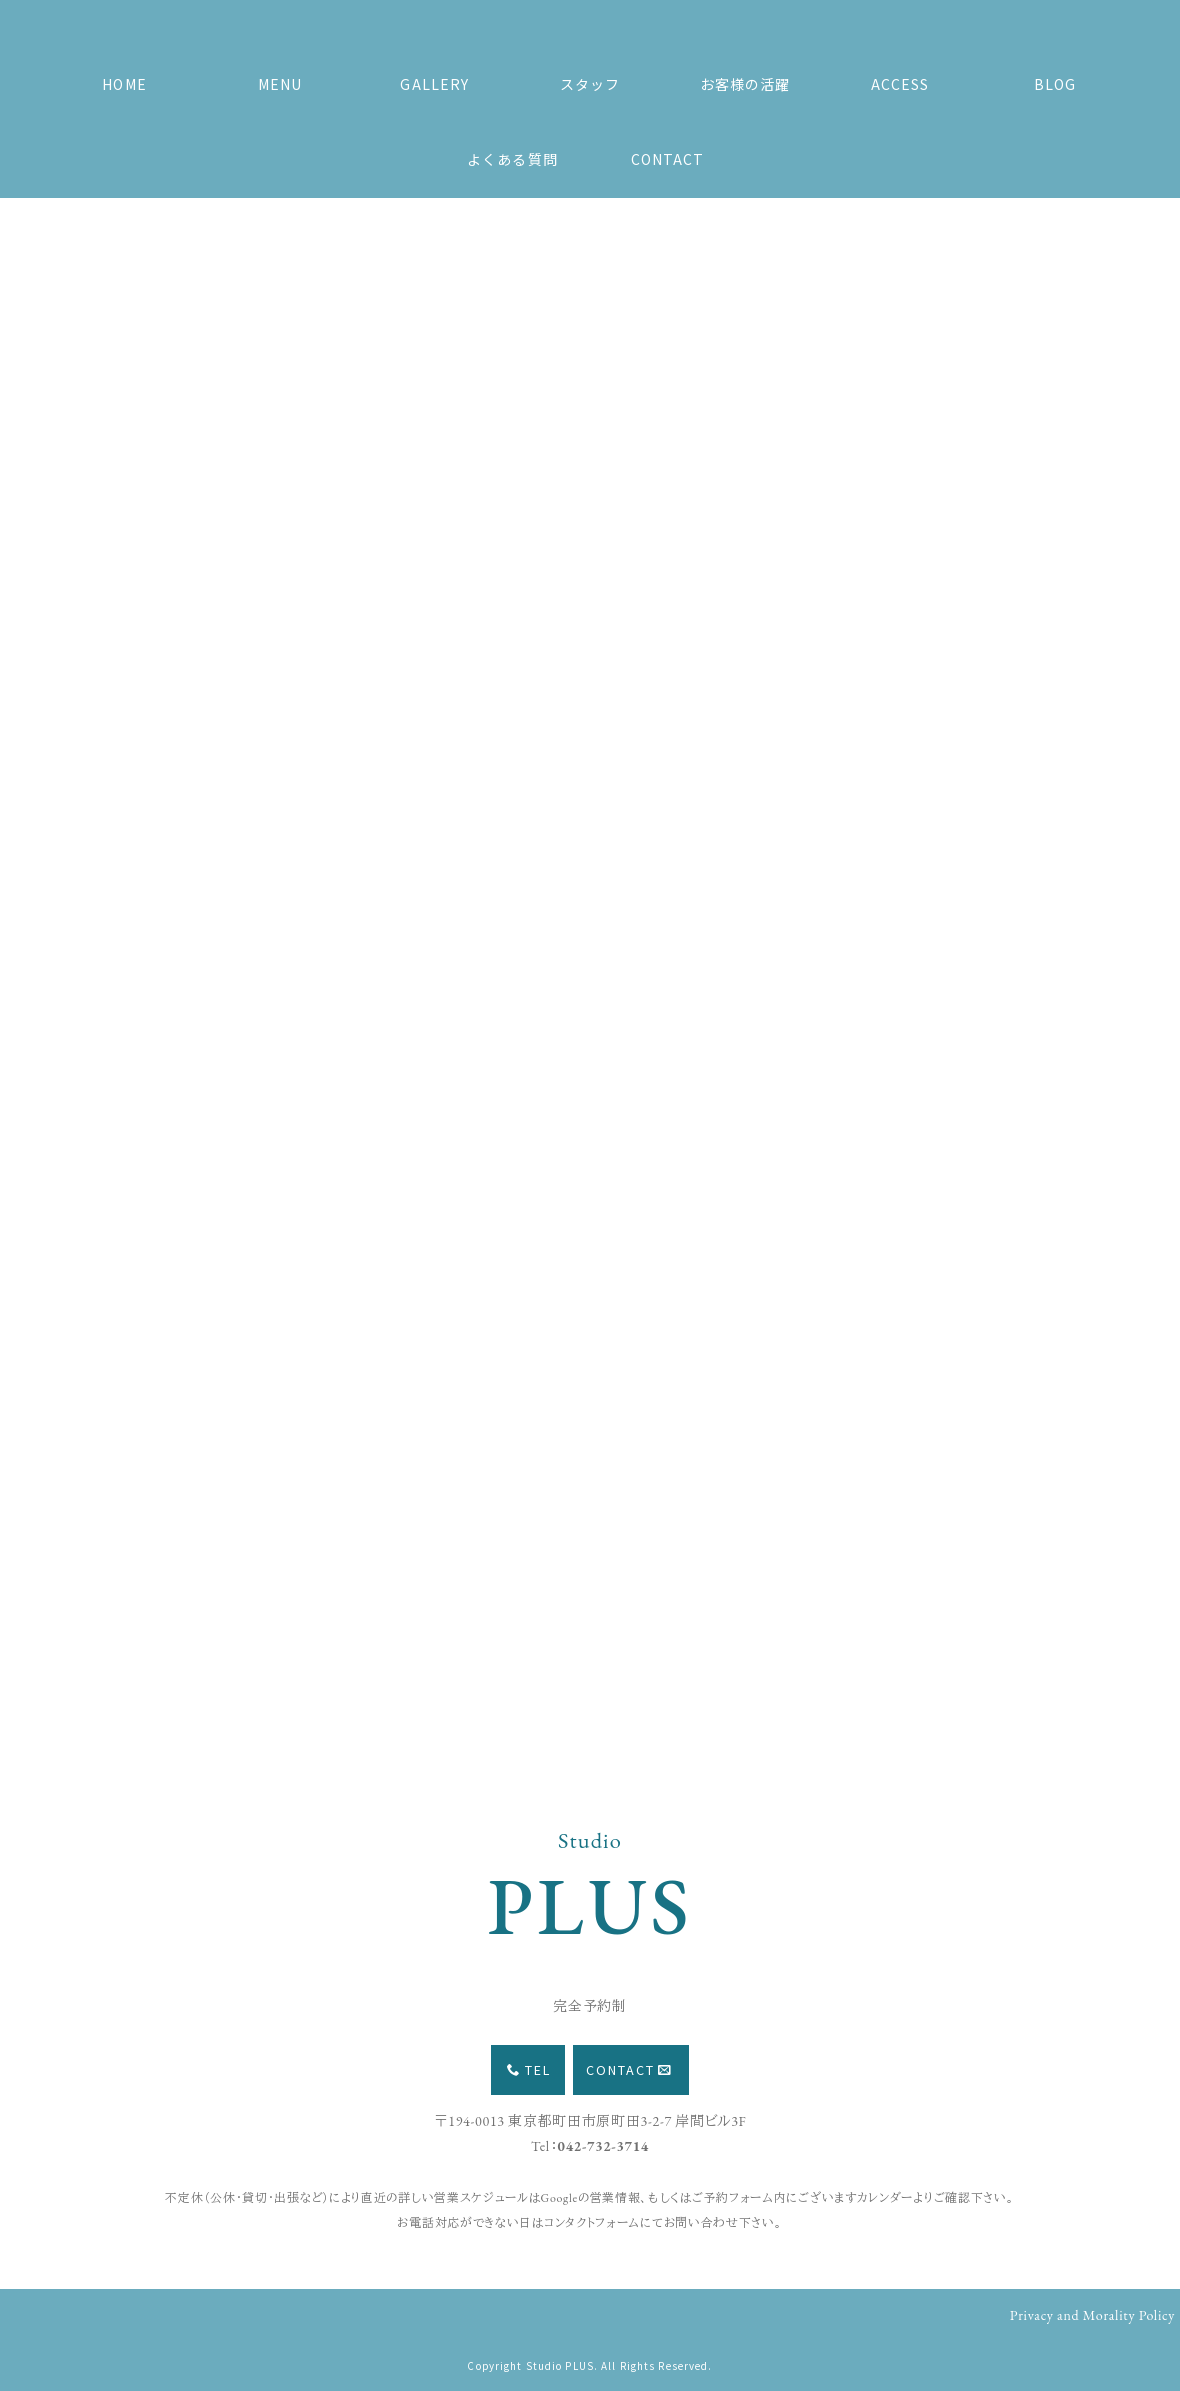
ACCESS (900, 84)
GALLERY (434, 84)
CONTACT (668, 159)
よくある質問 (512, 159)
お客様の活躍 (745, 84)
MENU (280, 84)
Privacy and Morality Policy (1092, 2315)
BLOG (1055, 84)
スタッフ (590, 84)
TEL (529, 2069)
